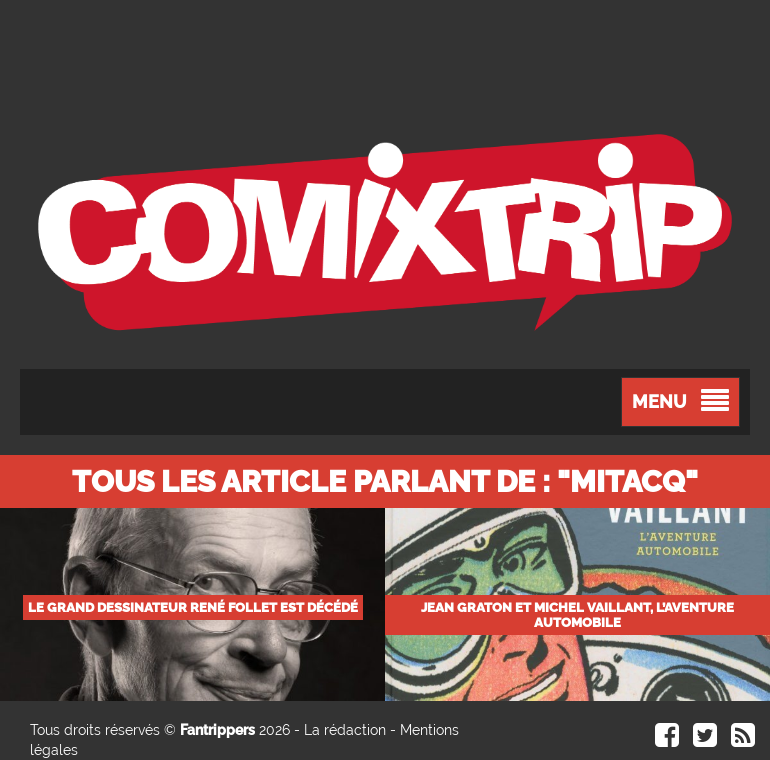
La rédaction (345, 730)
